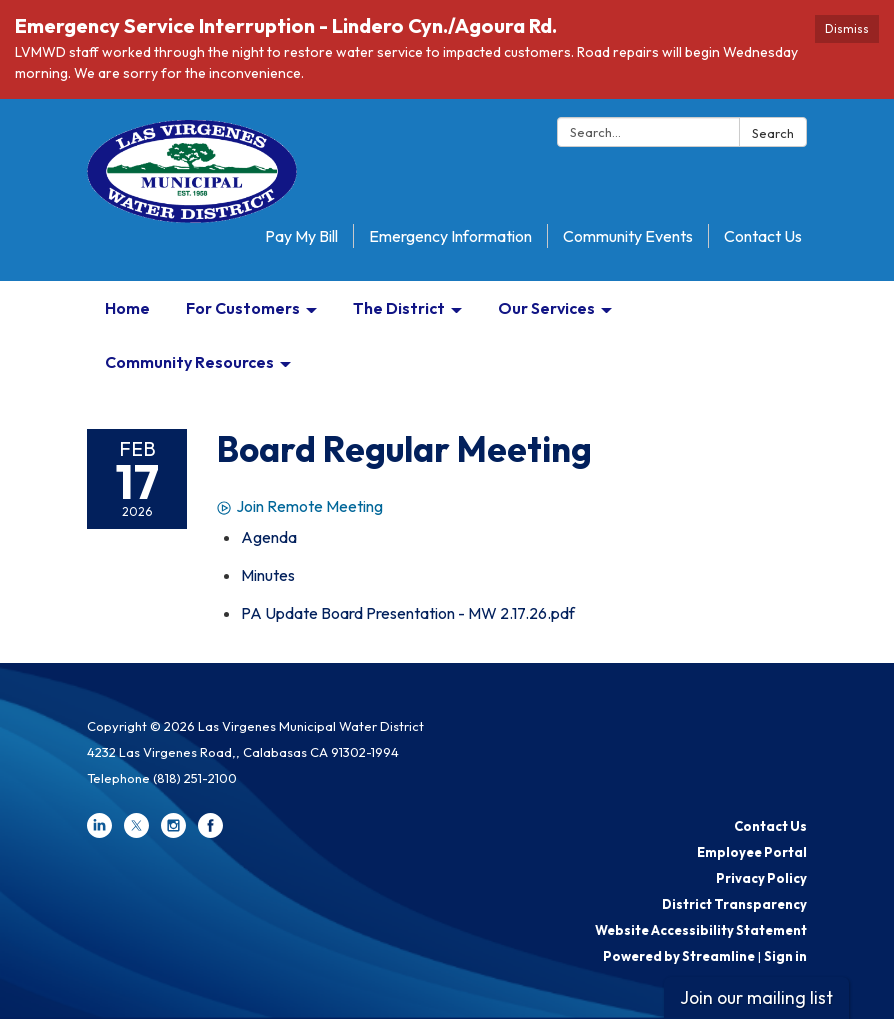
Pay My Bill (301, 236)
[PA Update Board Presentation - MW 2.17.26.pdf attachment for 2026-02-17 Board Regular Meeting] (408, 613)
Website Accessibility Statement (701, 930)
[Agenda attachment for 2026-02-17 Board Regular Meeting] (269, 537)
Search (773, 133)
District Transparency (734, 904)
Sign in (785, 956)
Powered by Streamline (679, 956)
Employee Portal (752, 852)
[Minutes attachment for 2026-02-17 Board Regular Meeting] (268, 575)
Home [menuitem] (127, 308)
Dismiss (847, 28)
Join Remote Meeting (300, 506)
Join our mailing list (756, 997)
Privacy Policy (761, 878)
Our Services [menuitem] (546, 308)
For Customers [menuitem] (243, 308)
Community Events (628, 236)
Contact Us (763, 236)
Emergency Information (450, 236)
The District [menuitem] (399, 308)
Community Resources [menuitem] (189, 362)
